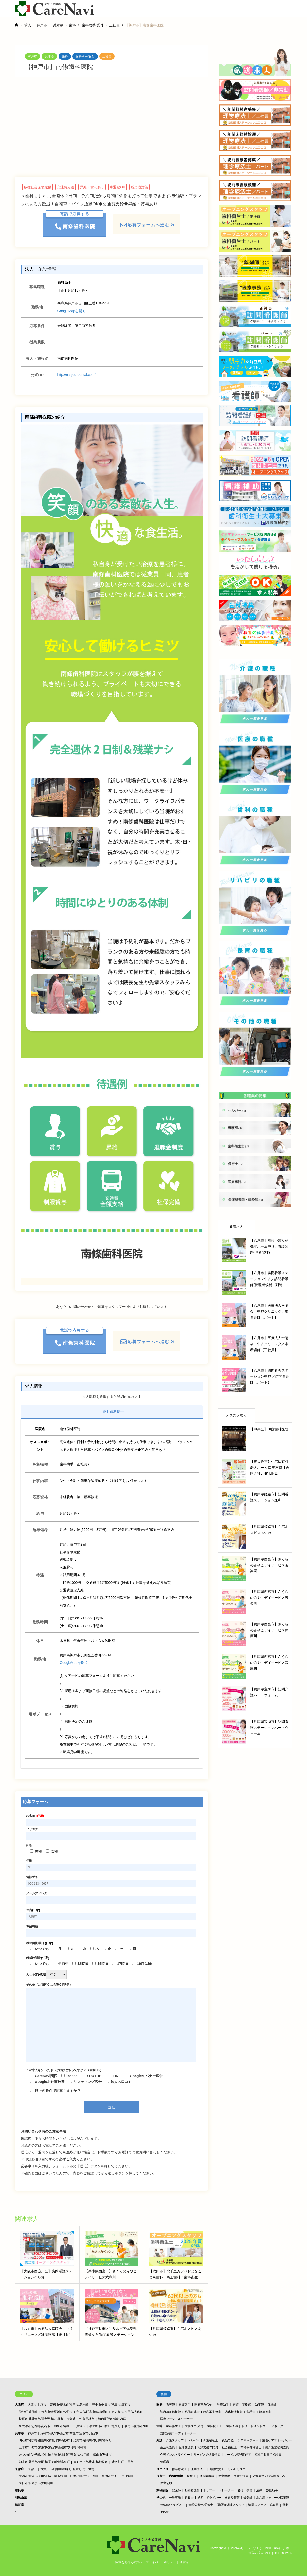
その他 (160, 2497)
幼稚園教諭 (207, 2476)
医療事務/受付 (203, 2404)
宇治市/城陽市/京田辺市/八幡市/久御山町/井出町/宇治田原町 (58, 2476)
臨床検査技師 (234, 2411)
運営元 (184, 2562)
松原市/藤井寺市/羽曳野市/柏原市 (41, 2419)
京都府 (19, 2469)
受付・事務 (245, 2490)
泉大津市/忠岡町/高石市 (34, 2426)
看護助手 (185, 2404)
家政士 (189, 2497)
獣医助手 (272, 2490)
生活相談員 (167, 2447)
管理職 (164, 2462)
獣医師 (176, 2490)
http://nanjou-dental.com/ (76, 375)
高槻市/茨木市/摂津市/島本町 (69, 2404)
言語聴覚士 (216, 2469)
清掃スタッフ (257, 2505)
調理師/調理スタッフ (230, 2505)
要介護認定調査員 (277, 2447)
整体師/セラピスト (172, 2505)
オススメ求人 (236, 1415)
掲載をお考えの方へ (128, 2562)
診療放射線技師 (170, 2411)
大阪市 (32, 2404)
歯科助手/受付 (85, 56)
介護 (159, 2440)
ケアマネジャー (248, 2440)
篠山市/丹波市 (102, 2454)
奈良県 (19, 2490)
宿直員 (274, 2505)
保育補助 (166, 2483)
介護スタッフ (175, 2440)
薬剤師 (246, 2404)
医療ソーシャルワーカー (176, 2419)
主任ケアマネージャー (277, 2440)
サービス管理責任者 (237, 2454)
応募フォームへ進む (147, 225)
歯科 (65, 56)
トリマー (209, 2490)
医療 (159, 2404)
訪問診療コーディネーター (178, 2433)
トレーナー (226, 2490)
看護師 (170, 2404)
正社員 (106, 56)
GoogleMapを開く (71, 311)
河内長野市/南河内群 (112, 2419)
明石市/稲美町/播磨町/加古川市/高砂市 (44, 2440)
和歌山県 (21, 2497)
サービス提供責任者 (207, 2454)
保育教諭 (224, 2476)
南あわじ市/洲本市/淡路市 (90, 2462)
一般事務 (175, 2497)
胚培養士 (265, 2411)
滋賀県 (19, 2505)
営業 (285, 2505)
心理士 (250, 2411)
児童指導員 (241, 2476)
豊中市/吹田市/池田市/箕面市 (111, 2404)
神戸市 (32, 56)
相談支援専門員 (207, 2447)
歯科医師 (232, 2426)
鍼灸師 (247, 2497)
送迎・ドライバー (209, 2497)
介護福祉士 (210, 2440)
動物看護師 (192, 2490)
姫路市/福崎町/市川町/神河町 (92, 2440)
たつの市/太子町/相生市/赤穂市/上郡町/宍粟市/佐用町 (54, 2454)
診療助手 (223, 2404)
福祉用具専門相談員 (268, 2454)
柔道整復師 (232, 2497)
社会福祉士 (229, 2447)
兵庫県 (49, 56)
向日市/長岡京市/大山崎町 (36, 2483)
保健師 (272, 2404)
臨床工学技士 (212, 2411)
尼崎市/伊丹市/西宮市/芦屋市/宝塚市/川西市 (69, 2433)
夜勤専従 (228, 2440)
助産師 (259, 2404)
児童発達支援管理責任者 (268, 2476)
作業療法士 (179, 2469)
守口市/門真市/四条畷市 (92, 2411)
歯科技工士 (214, 2426)
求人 (27, 25)
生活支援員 (186, 2447)
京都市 (32, 2469)
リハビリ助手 (237, 2469)
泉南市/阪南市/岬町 (137, 2426)
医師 (236, 2404)
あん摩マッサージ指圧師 (272, 2497)
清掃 (259, 2490)
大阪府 (19, 2404)
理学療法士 (198, 2469)
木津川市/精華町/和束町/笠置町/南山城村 (67, 2469)
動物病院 (162, 2490)
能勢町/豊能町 (28, 2411)
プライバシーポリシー (161, 2562)
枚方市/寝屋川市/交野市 (57, 2411)
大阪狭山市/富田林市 (80, 2419)
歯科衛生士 (173, 2426)
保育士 (191, 2476)
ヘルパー (194, 2440)
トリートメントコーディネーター (263, 2426)
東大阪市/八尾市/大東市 (127, 2411)
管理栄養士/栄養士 (200, 2505)
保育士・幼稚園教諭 (169, 2476)
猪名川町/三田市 (122, 2462)
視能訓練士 (192, 2411)
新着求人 (236, 1227)
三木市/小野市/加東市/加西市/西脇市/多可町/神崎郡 (52, 2447)
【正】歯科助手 (112, 1412)
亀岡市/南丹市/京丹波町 (118, 2476)
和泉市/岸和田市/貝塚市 (69, 2426)
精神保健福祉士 (250, 2447)
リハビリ (162, 2469)
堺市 (43, 2404)
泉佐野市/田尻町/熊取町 (105, 2426)
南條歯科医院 (74, 221)
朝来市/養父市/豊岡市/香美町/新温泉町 (44, 2462)
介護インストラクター (175, 2454)
